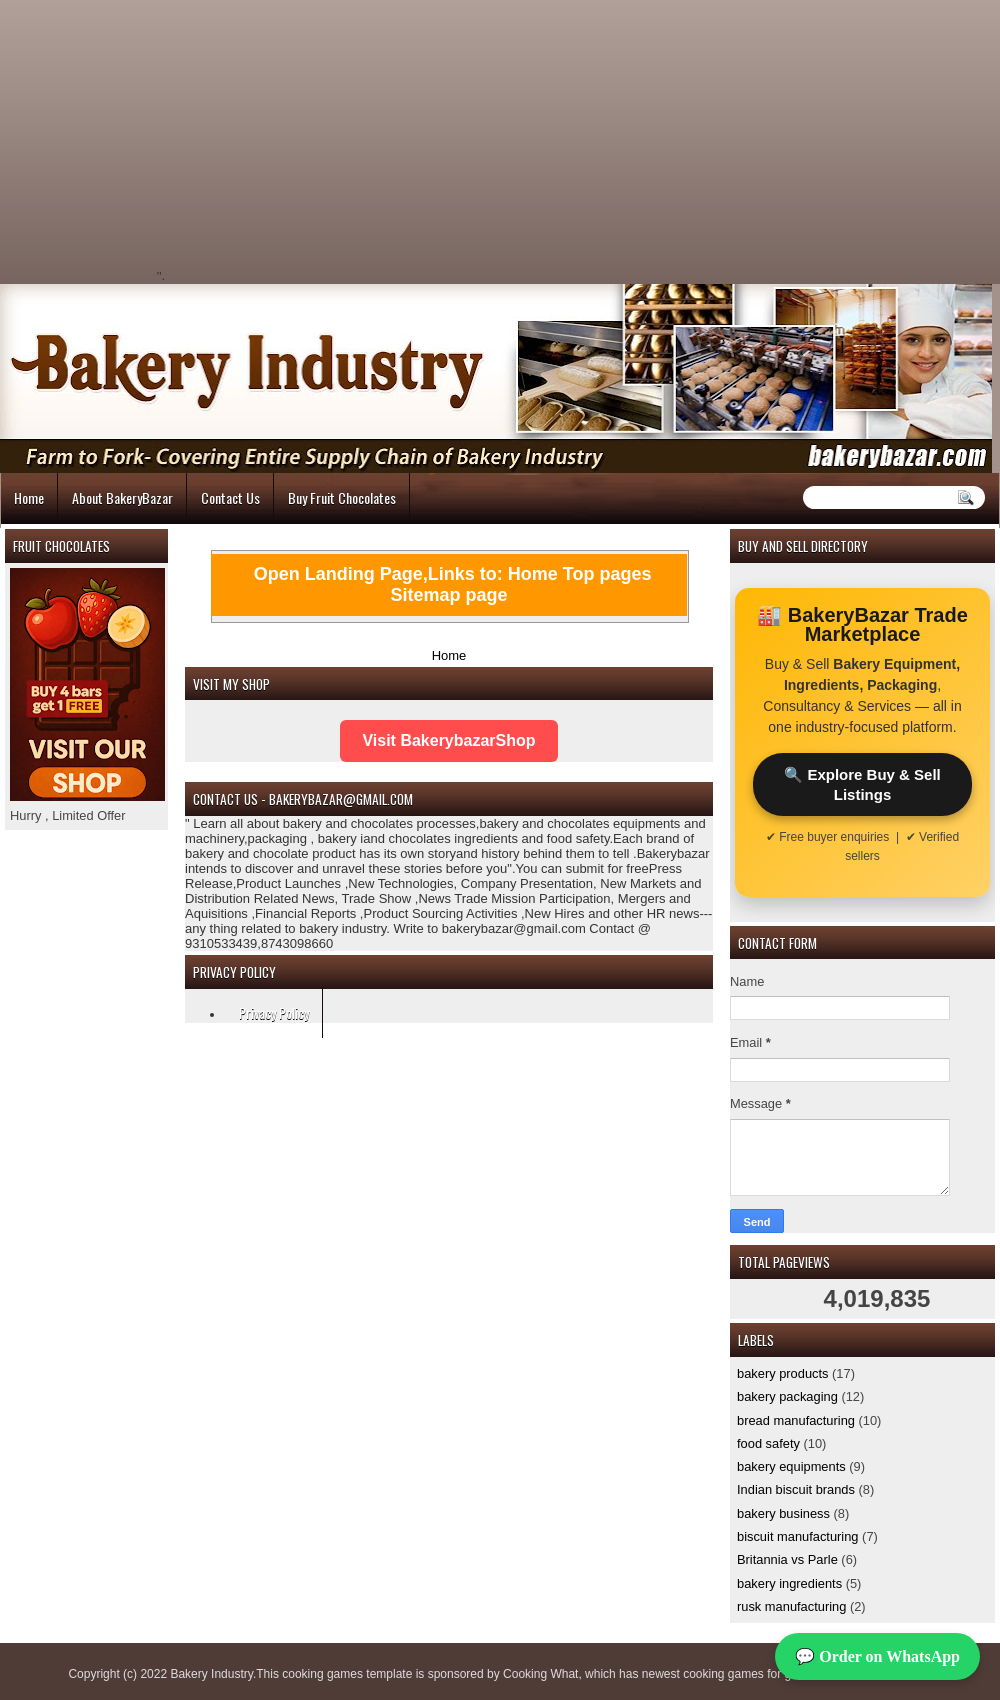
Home (29, 497)
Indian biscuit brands (796, 1489)
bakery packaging (787, 1396)
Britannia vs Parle (787, 1559)
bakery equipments (791, 1466)
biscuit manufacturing (798, 1536)
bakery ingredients (789, 1583)
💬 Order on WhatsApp (877, 1656)
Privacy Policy (274, 1012)
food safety (768, 1443)
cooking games (322, 1674)
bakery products (783, 1373)
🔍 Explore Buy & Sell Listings (862, 784)
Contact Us (230, 497)
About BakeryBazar (122, 497)
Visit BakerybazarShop (448, 740)
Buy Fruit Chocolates (342, 497)
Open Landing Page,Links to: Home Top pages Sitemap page (453, 584)
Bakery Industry (211, 1674)
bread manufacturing (796, 1420)
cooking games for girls (744, 1674)
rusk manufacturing (791, 1606)
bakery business (783, 1513)
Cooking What (540, 1674)
